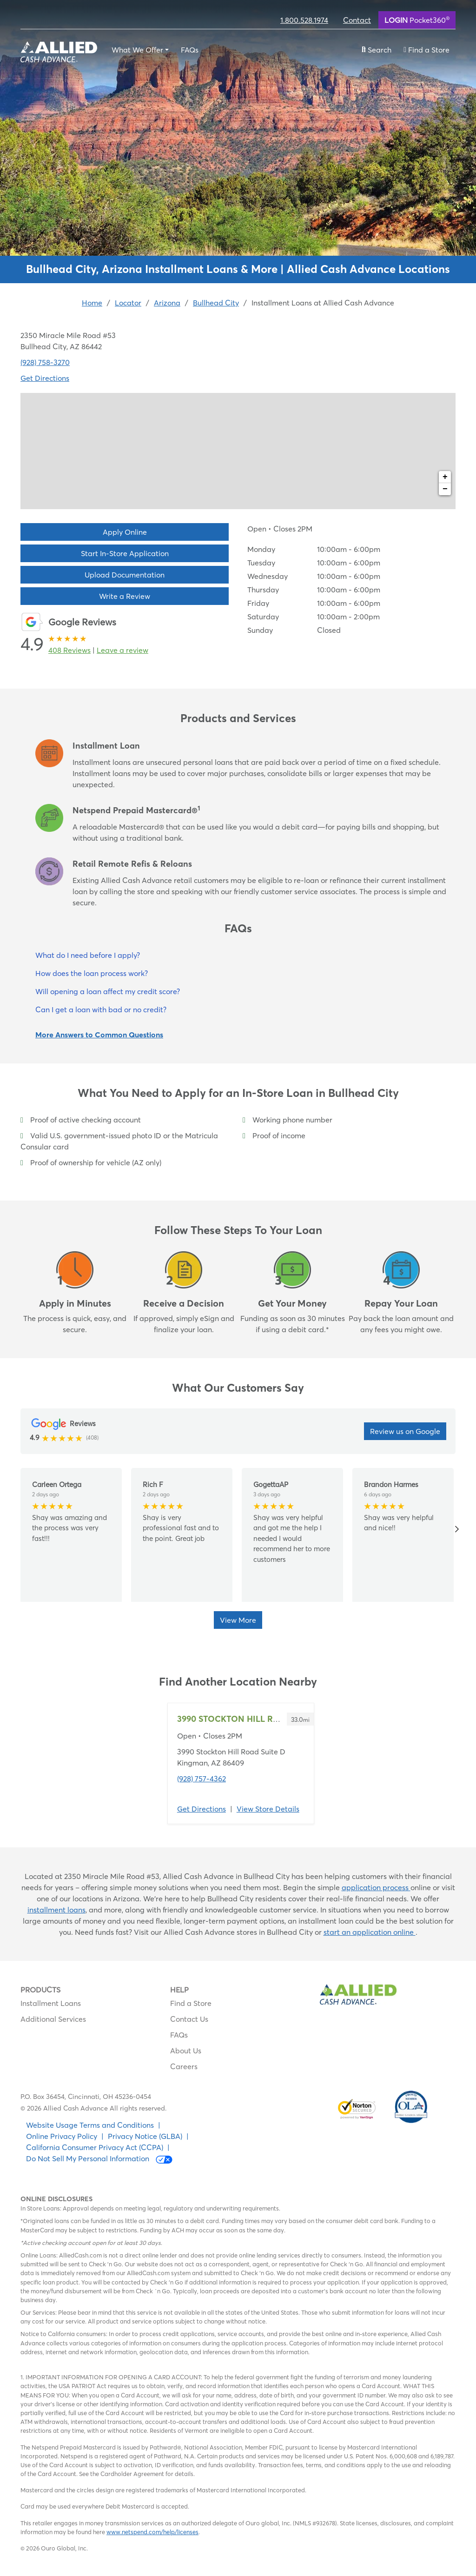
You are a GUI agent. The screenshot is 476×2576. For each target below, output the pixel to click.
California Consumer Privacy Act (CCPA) (94, 2147)
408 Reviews (69, 650)
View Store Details (268, 1808)
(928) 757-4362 (201, 1778)
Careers (184, 2066)
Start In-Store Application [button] (125, 553)
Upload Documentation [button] (125, 574)
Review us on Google (405, 1431)
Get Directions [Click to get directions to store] (44, 378)
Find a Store (191, 2003)
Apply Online (125, 532)
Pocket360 (417, 19)
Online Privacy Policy (61, 2136)
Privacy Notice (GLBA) (145, 2136)
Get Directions (201, 1808)
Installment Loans (50, 2003)
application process (376, 1887)
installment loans (56, 1909)
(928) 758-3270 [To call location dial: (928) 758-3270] (45, 362)
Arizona (167, 302)
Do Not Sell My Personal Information (99, 2159)
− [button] (445, 489)
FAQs (189, 49)
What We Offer (137, 49)
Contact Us (189, 2019)
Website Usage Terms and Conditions (90, 2125)
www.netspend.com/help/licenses (152, 2532)
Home (92, 302)
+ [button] (445, 477)
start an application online (370, 1932)
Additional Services (53, 2019)
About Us (185, 2050)
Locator (128, 302)
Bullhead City (216, 302)
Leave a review (122, 650)
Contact (357, 20)
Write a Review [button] (124, 596)
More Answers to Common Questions (99, 1034)
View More (238, 1620)
